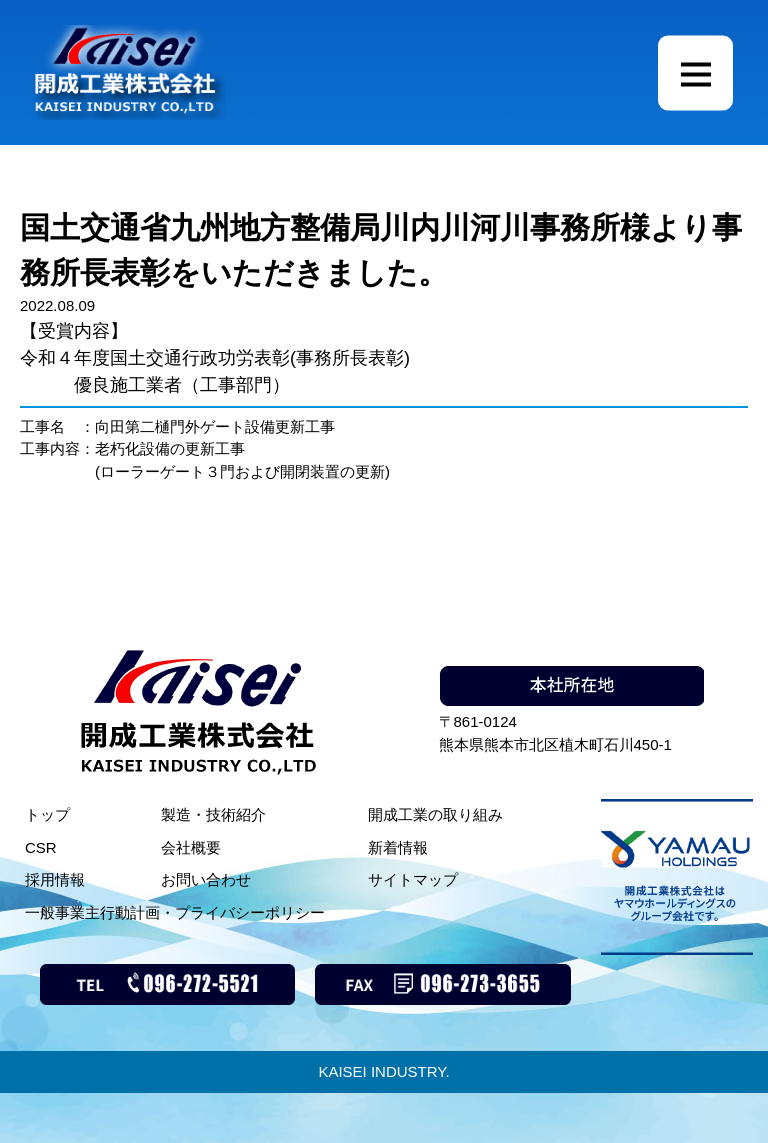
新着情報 (398, 847)
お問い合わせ (206, 879)
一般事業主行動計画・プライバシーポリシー (175, 912)
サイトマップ (413, 879)
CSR (41, 847)
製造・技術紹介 (213, 814)
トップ (47, 814)
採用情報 (55, 879)
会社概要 (191, 847)
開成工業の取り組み (435, 814)
